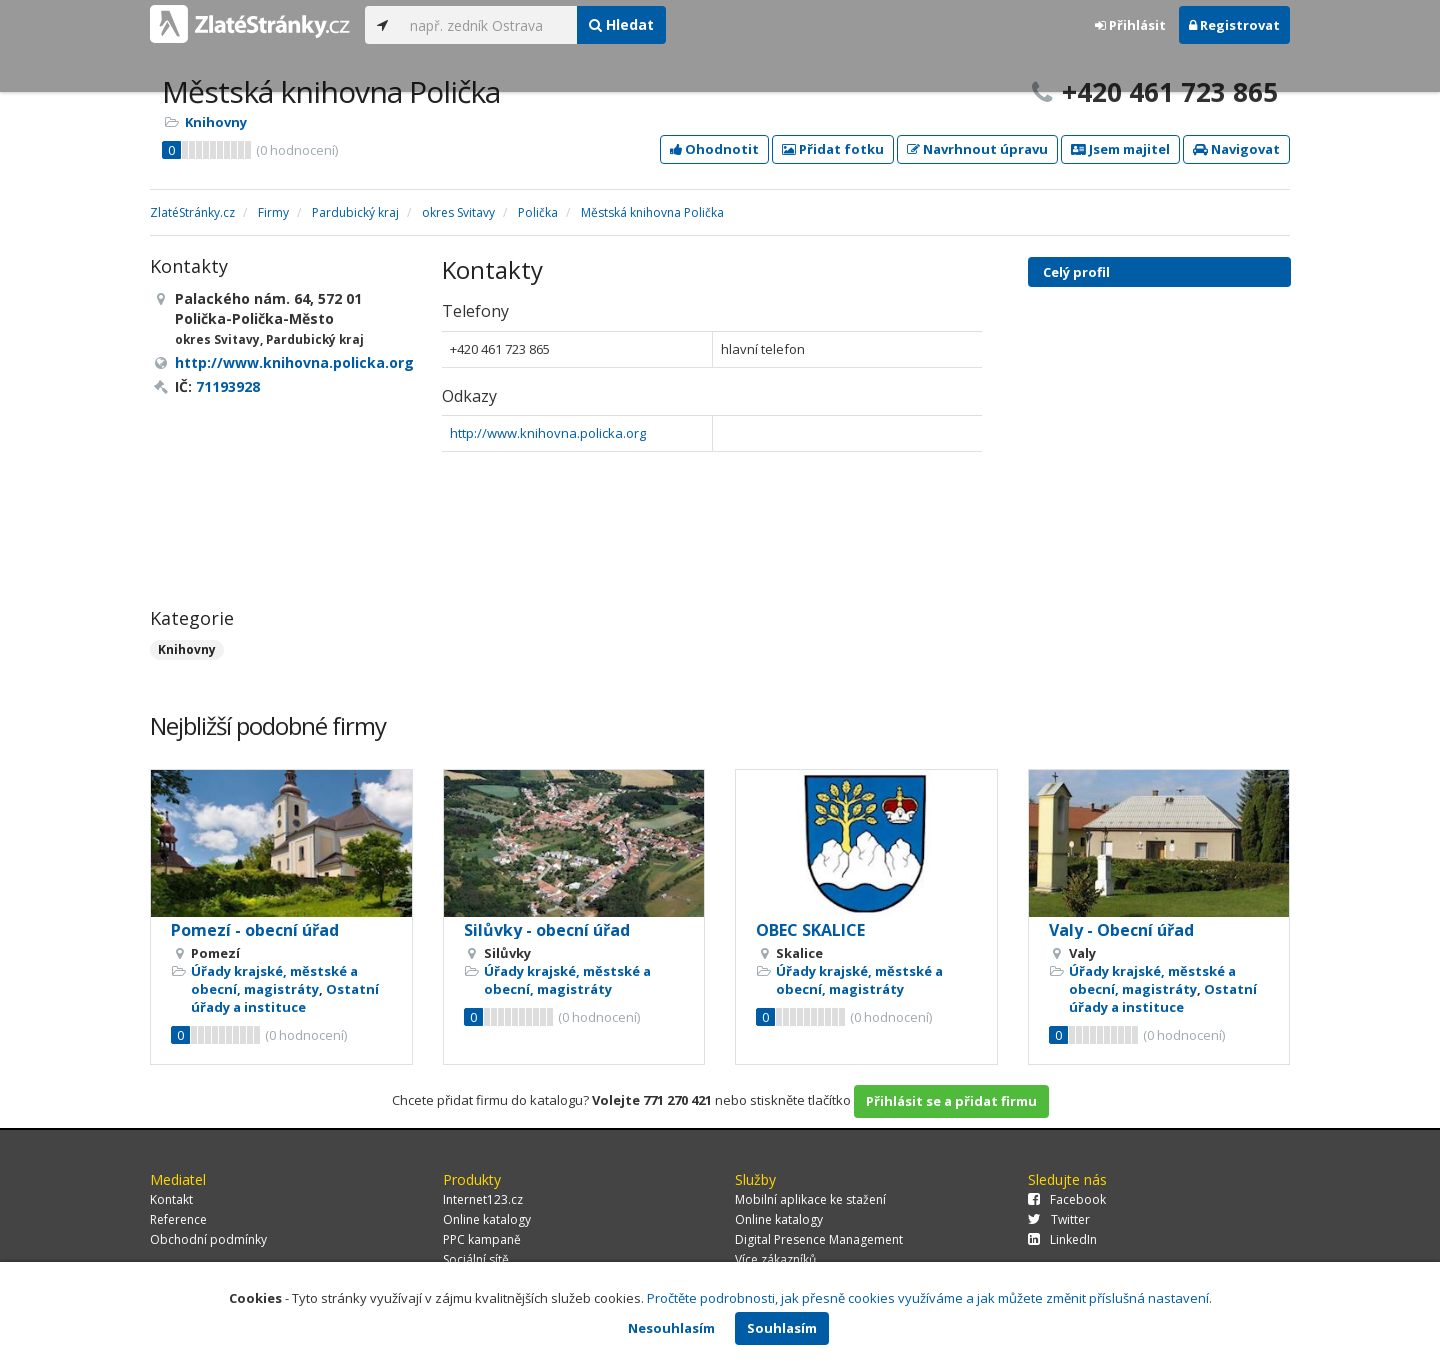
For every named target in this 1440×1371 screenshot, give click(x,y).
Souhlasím (782, 1328)
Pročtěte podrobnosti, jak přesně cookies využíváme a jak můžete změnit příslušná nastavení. (929, 1298)
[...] (488, 25)
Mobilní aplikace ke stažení (810, 1199)
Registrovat (1234, 25)
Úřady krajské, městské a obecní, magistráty (274, 980)
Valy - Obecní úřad (1121, 930)
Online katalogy (487, 1219)
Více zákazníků (775, 1259)
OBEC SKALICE (810, 930)
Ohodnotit (714, 149)
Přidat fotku (833, 149)
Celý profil (1076, 272)
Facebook (1067, 1199)
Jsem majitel (1120, 149)
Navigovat (1236, 149)
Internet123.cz (483, 1199)
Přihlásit (1130, 25)
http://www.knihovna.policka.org (548, 433)
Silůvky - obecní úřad (547, 930)
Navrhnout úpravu (977, 149)
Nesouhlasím (671, 1328)
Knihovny (216, 122)
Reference (178, 1219)
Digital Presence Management (819, 1239)
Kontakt (171, 1199)
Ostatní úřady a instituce (285, 998)
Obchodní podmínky (208, 1239)
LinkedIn (1062, 1239)
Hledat (621, 24)
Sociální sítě (476, 1259)
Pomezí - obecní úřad (255, 930)
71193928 (228, 386)
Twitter (1059, 1219)
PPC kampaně (482, 1239)
